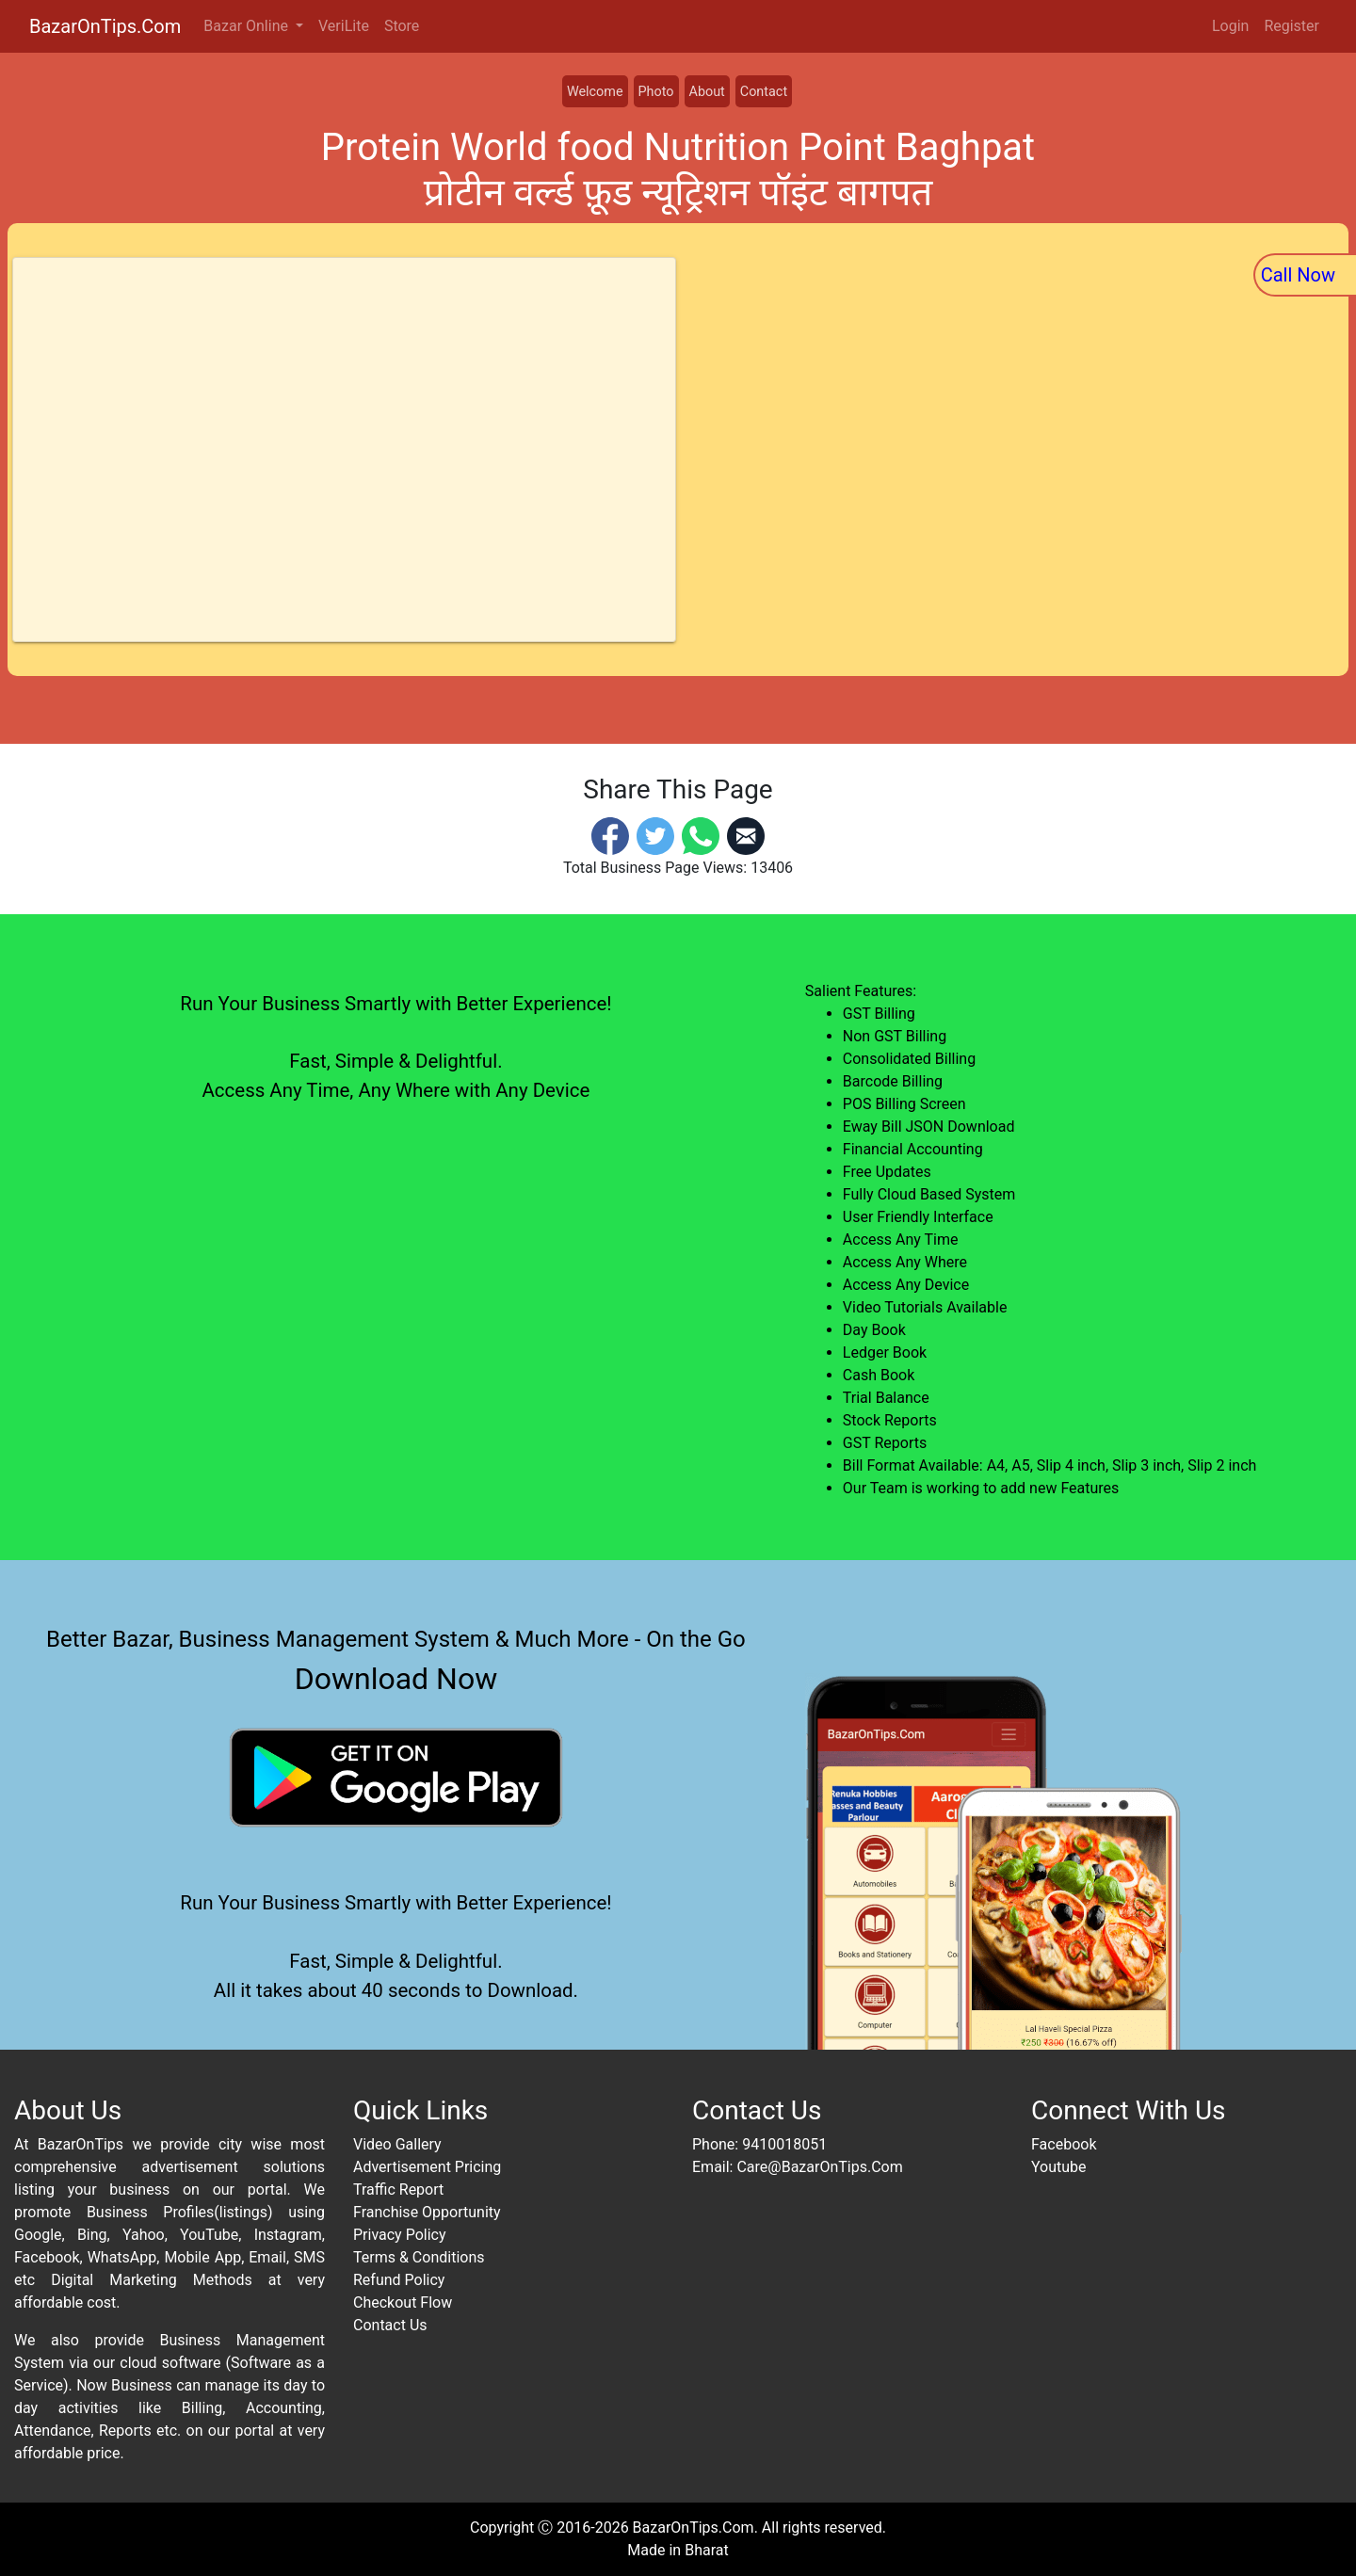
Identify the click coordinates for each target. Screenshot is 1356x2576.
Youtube (1059, 2167)
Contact (763, 92)
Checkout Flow (402, 2302)
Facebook (1063, 2144)
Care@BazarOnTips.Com (819, 2167)
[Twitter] (655, 835)
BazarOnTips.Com (105, 26)
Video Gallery (397, 2144)
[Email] (746, 835)
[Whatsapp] (700, 835)
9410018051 (784, 2144)
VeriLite (343, 26)
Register (1291, 26)
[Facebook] (610, 835)
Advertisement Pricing (427, 2167)
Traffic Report (398, 2189)
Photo (656, 92)
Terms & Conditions (419, 2257)
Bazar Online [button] (247, 26)
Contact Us (390, 2325)
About (707, 92)
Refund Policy (398, 2280)
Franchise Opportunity (427, 2212)
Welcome (595, 92)
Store (401, 26)
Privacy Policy (399, 2235)
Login (1230, 26)
